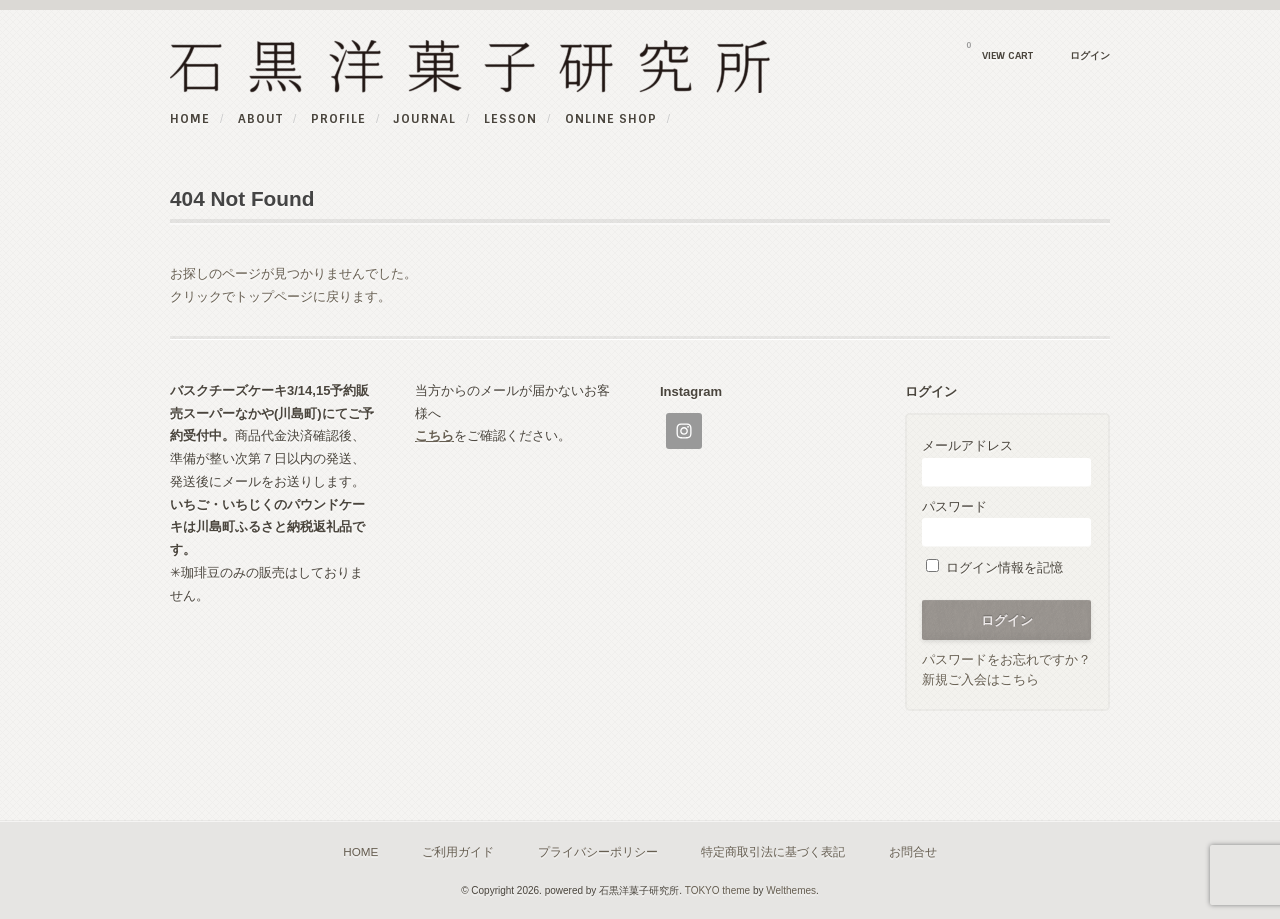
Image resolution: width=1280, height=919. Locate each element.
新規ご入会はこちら (980, 679)
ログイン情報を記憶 (994, 567)
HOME (190, 119)
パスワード (1006, 523)
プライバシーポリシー (598, 851)
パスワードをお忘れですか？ (1006, 659)
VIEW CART (999, 51)
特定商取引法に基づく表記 (773, 851)
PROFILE (338, 119)
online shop (611, 119)
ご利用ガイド (458, 851)
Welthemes (791, 890)
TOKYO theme (717, 890)
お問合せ (913, 851)
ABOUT (260, 119)
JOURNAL (425, 119)
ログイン (1090, 55)
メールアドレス (1006, 462)
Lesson (510, 119)
